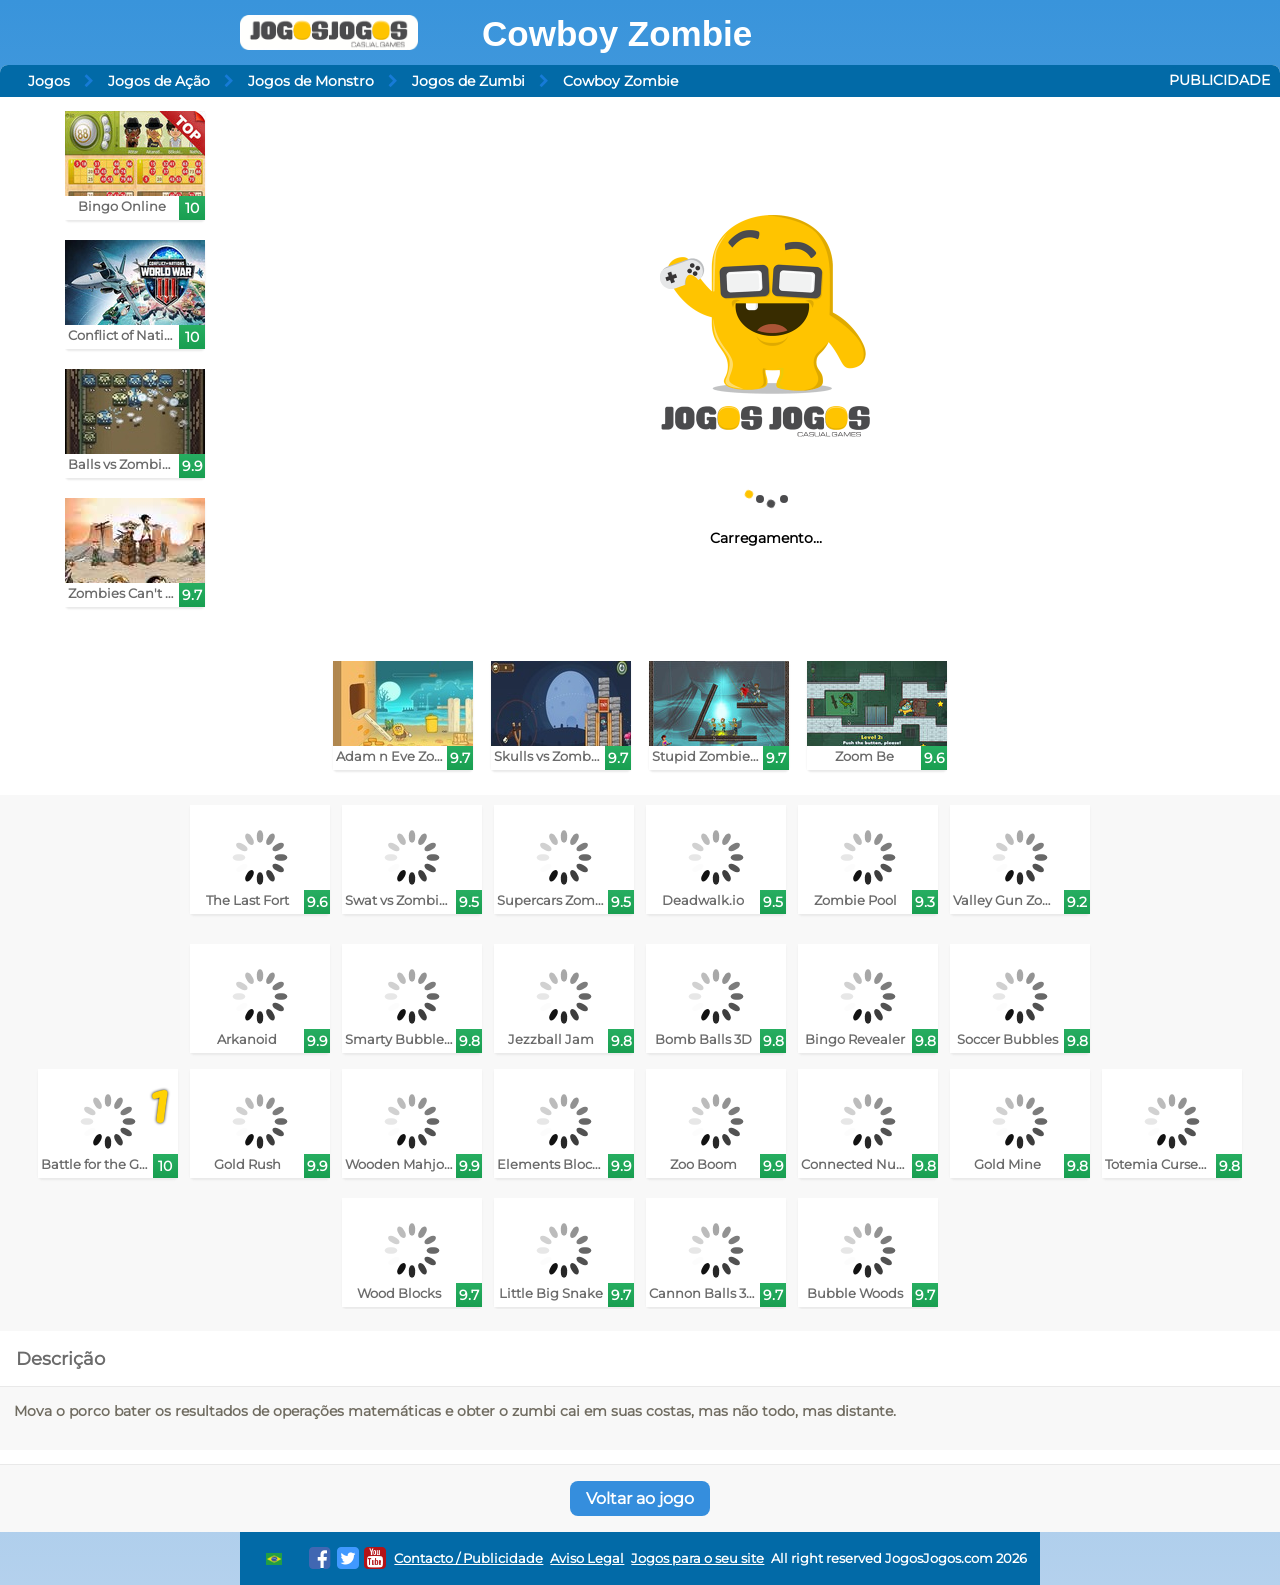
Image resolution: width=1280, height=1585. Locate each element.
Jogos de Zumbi (468, 81)
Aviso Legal (587, 1558)
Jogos (49, 81)
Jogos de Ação (159, 81)
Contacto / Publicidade (468, 1558)
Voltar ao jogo (640, 1498)
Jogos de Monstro (311, 81)
